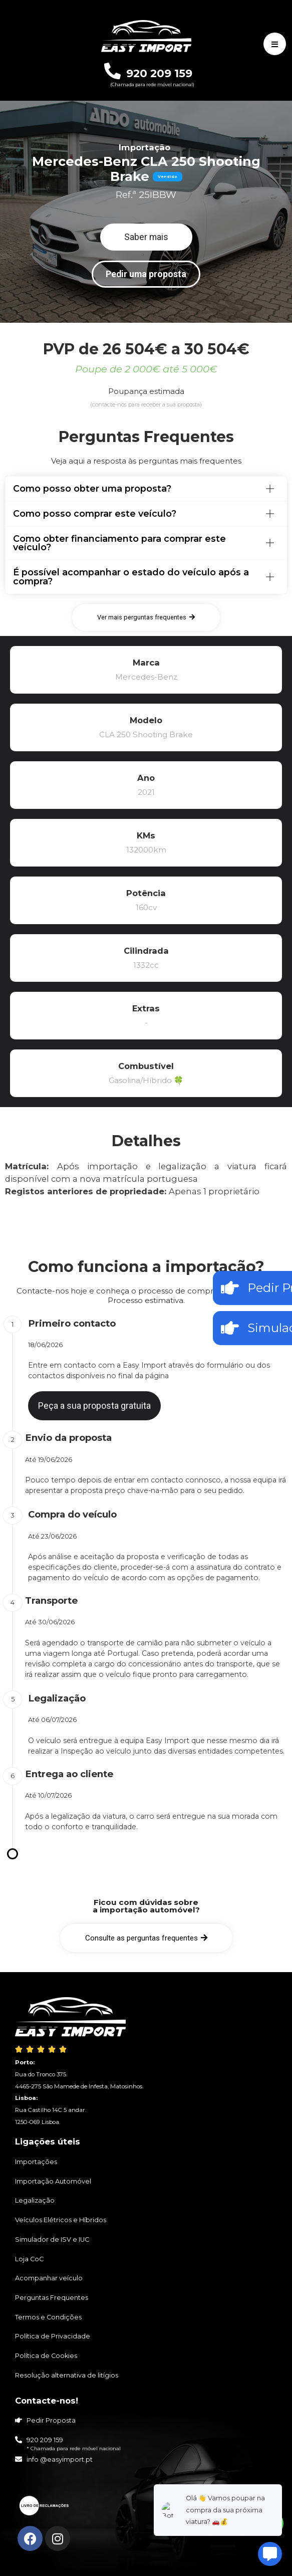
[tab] (146, 488)
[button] (146, 237)
